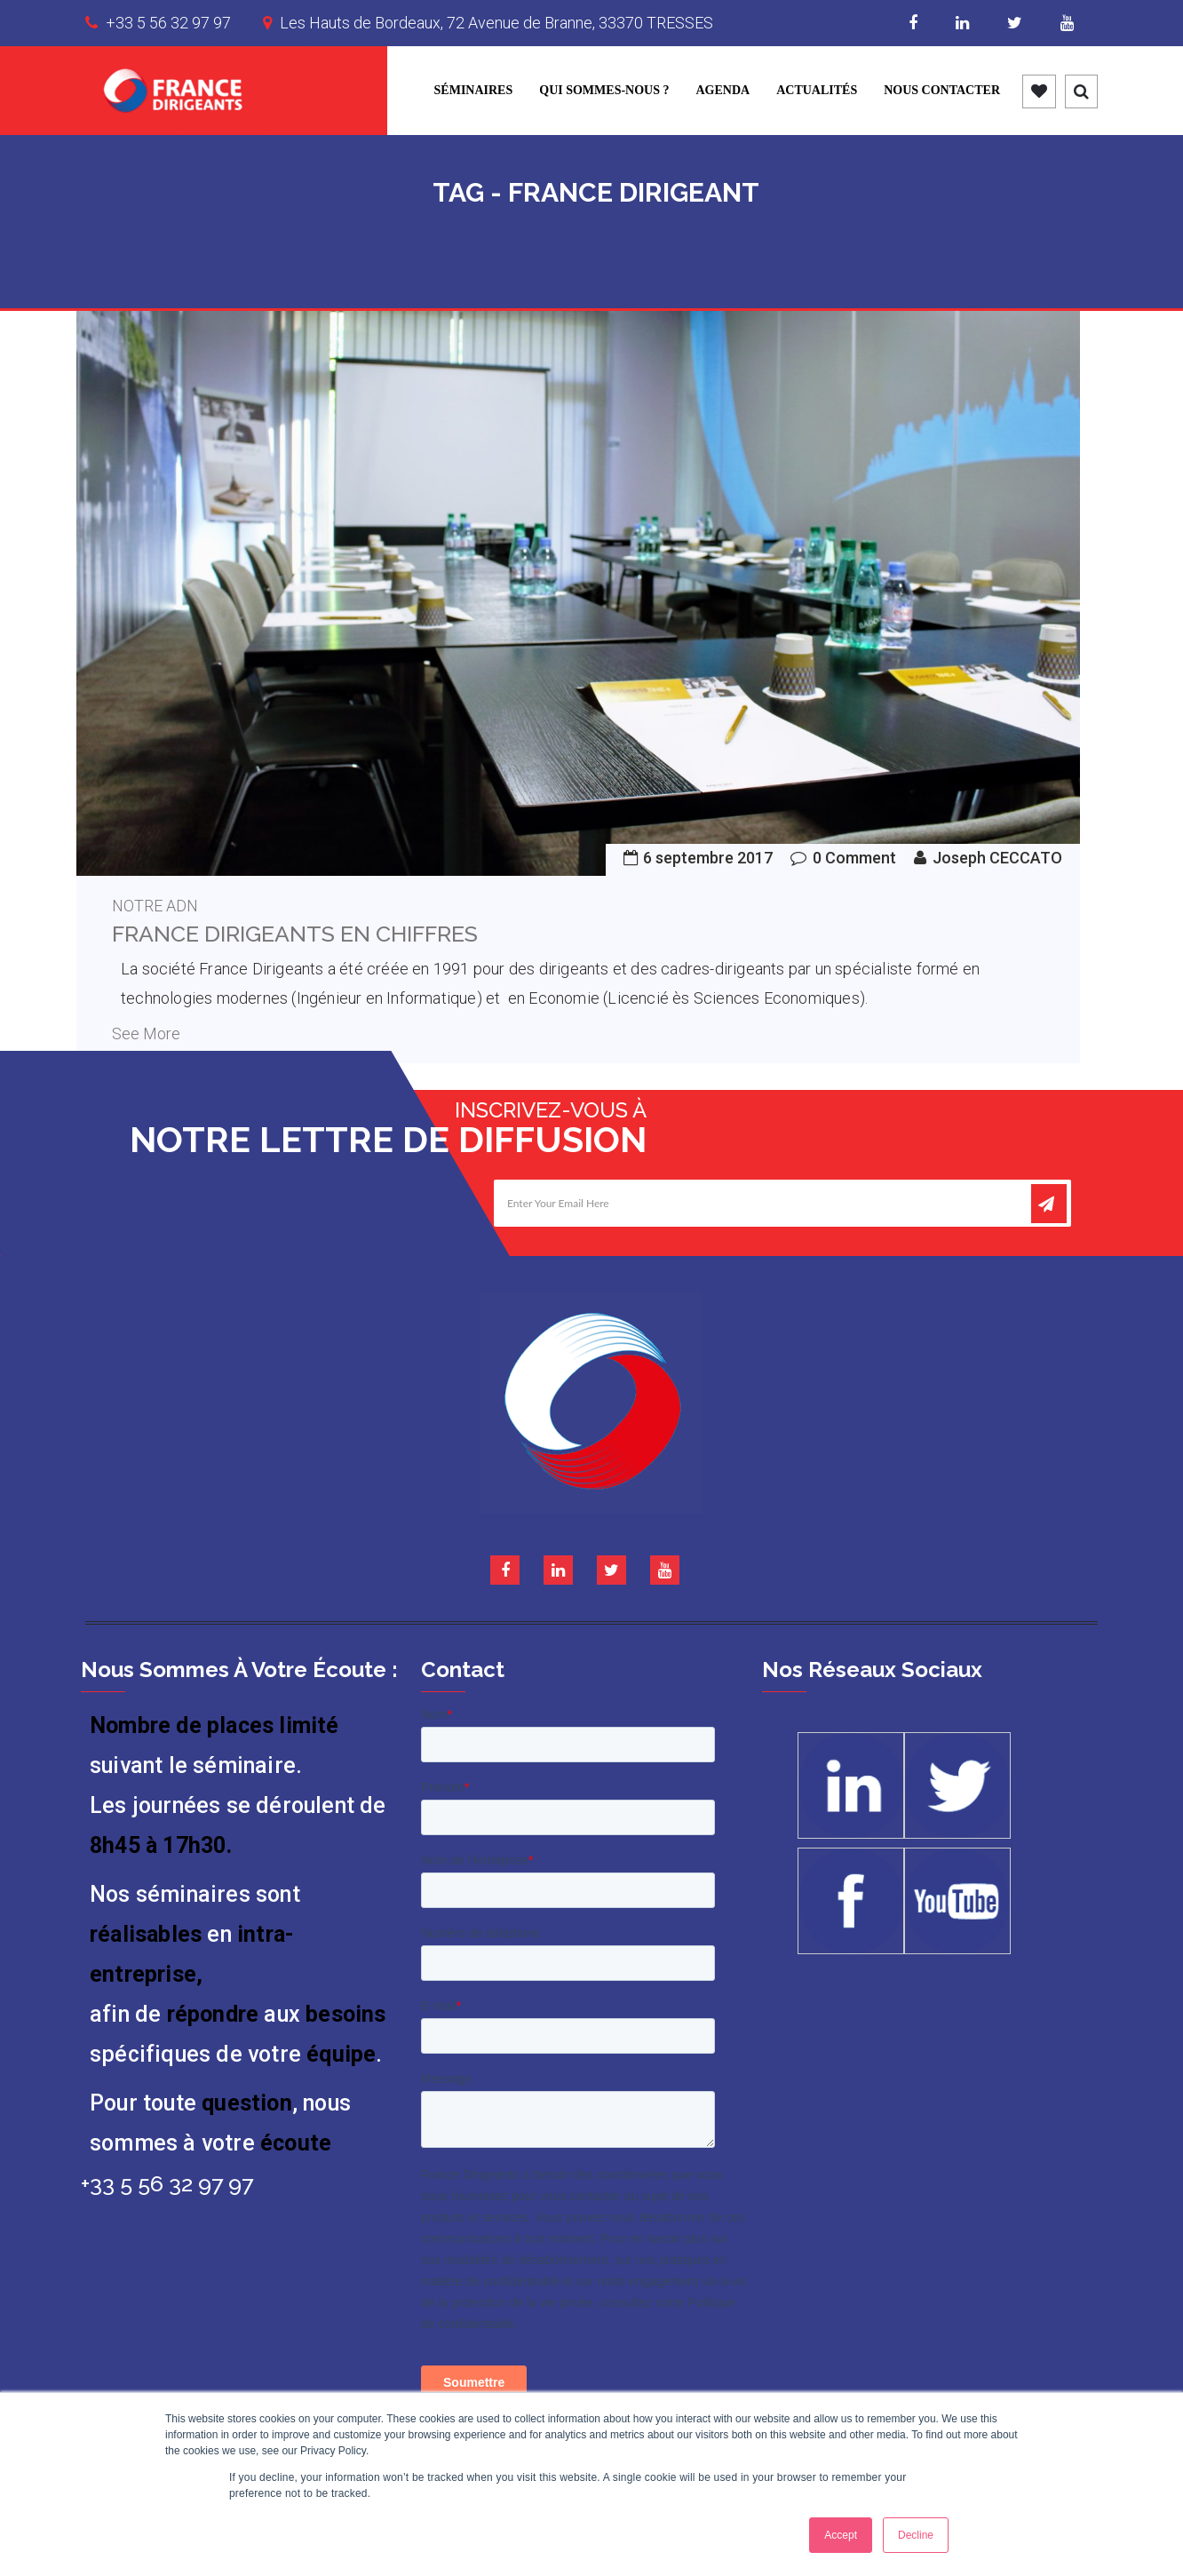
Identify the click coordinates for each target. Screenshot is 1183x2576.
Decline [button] (915, 2535)
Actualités (816, 90)
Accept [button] (840, 2535)
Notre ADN (155, 905)
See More (146, 1033)
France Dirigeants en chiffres (295, 933)
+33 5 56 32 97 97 (168, 22)
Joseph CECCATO (997, 857)
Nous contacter (942, 90)
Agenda (722, 90)
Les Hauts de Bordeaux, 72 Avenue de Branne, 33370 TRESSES (496, 22)
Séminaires (473, 90)
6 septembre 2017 (708, 857)
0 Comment (854, 857)
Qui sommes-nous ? (604, 90)
